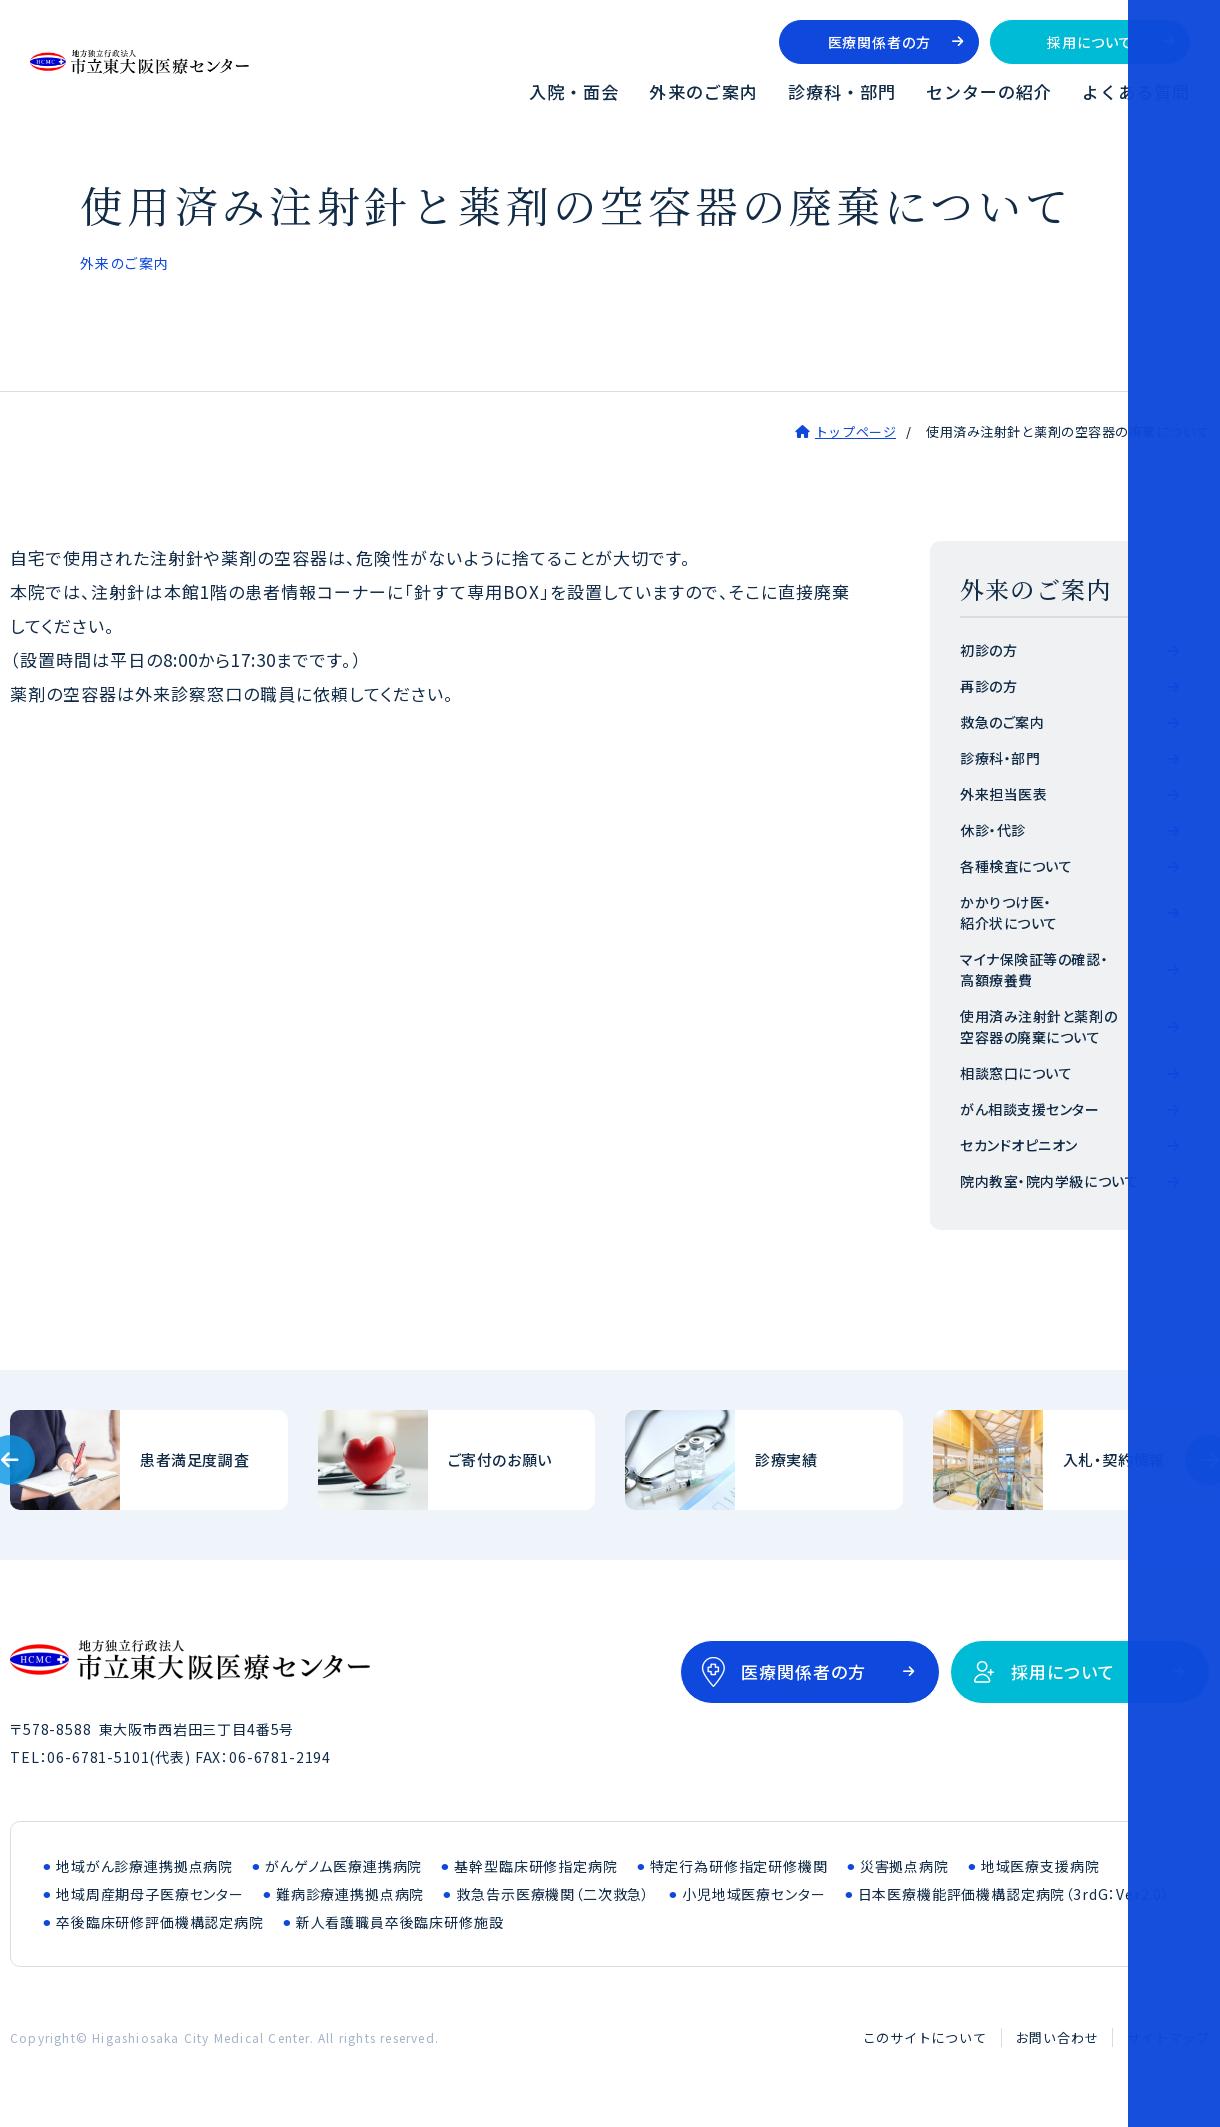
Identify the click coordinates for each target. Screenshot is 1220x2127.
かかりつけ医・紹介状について (1009, 912)
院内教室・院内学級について (1049, 1181)
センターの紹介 (989, 91)
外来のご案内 (703, 91)
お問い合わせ (1057, 2037)
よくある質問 (1136, 91)
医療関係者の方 (879, 42)
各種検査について (1016, 866)
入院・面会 (574, 91)
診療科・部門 (842, 91)
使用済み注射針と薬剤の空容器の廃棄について (1038, 1026)
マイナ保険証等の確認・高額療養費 (1034, 969)
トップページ (855, 431)
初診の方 (988, 650)
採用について (1089, 42)
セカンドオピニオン (1019, 1145)
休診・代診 (993, 830)
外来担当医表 (1003, 794)
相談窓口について (1016, 1073)
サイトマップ (1168, 2037)
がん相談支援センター (1030, 1109)
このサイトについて (925, 2037)
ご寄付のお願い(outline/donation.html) (457, 1460)
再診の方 (988, 686)
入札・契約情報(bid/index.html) (1072, 1460)
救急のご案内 (1002, 722)
